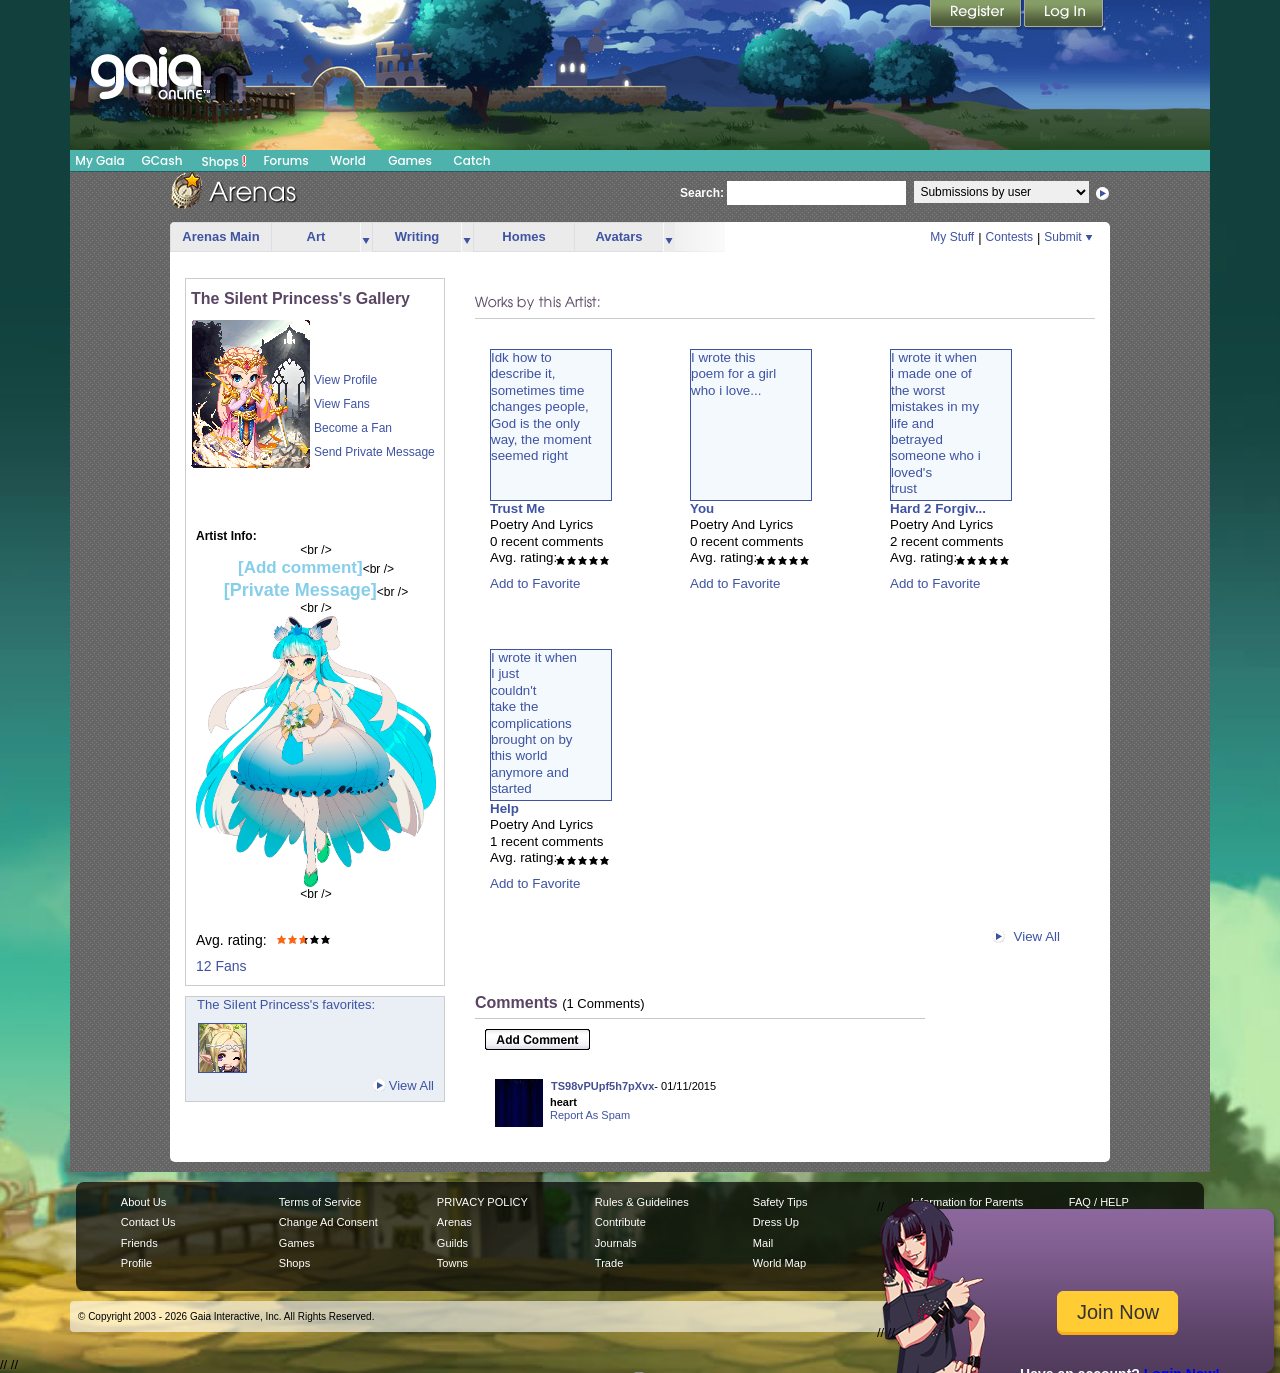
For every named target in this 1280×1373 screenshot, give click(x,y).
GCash (162, 160)
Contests (1009, 237)
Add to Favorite (535, 583)
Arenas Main (220, 236)
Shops (224, 161)
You (702, 508)
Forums (285, 160)
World (348, 160)
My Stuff (952, 237)
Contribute (620, 1222)
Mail (763, 1243)
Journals (616, 1243)
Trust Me (517, 508)
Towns (452, 1263)
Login (1064, 15)
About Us (143, 1202)
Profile (136, 1263)
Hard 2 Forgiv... (938, 508)
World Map (779, 1263)
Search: (702, 193)
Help (504, 808)
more (366, 237)
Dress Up (776, 1222)
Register (977, 15)
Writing (417, 236)
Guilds (452, 1243)
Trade (609, 1263)
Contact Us (148, 1222)
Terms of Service (320, 1202)
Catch (472, 160)
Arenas (454, 1222)
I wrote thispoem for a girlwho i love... (733, 374)
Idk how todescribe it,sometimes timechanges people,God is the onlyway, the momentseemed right (541, 406)
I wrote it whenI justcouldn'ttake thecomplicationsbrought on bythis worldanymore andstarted (534, 723)
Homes (523, 236)
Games (410, 160)
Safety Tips (780, 1202)
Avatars (618, 236)
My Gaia (99, 160)
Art (316, 236)
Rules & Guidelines (642, 1202)
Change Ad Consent (328, 1222)
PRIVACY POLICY (482, 1202)
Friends (139, 1243)
